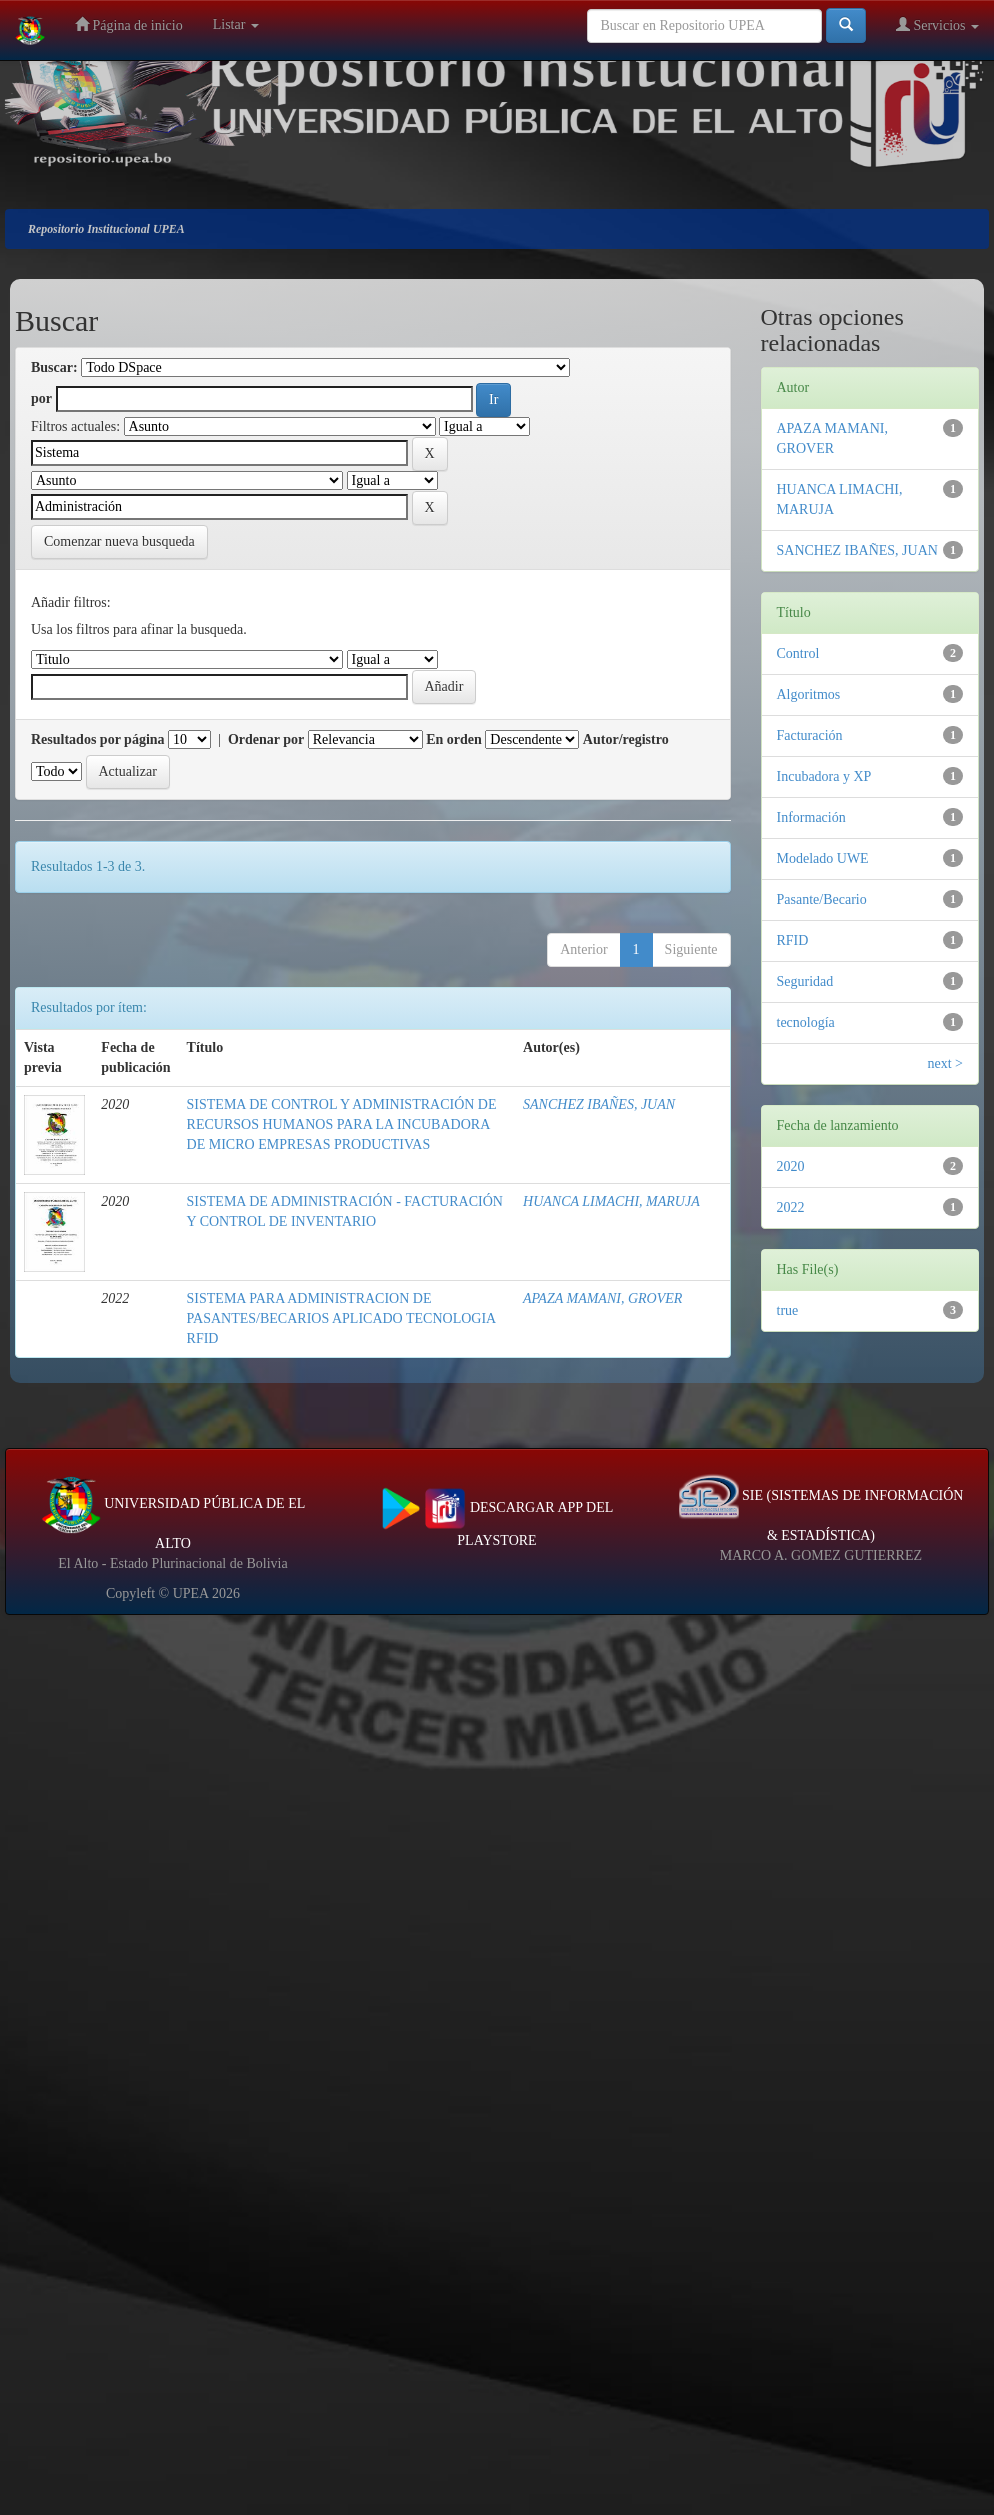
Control (798, 653)
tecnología (806, 1022)
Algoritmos (809, 694)
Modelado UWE (823, 858)
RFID (793, 940)
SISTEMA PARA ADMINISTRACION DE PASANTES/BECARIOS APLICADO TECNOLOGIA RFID (341, 1318)
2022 (791, 1207)
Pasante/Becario (822, 899)
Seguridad (805, 981)
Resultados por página (98, 739)
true (788, 1310)
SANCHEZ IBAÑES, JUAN (599, 1104)
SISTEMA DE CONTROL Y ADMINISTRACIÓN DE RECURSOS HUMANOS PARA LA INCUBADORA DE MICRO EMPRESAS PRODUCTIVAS (342, 1124)
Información (811, 817)
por (41, 398)
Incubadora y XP (824, 776)
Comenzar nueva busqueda (119, 541)
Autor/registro (626, 739)
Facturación (810, 735)
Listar (236, 24)
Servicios (937, 24)
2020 (791, 1166)
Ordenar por (266, 739)
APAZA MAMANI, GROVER (602, 1298)
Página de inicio (129, 24)
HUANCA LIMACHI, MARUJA (611, 1201)
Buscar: (54, 367)
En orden (454, 739)
